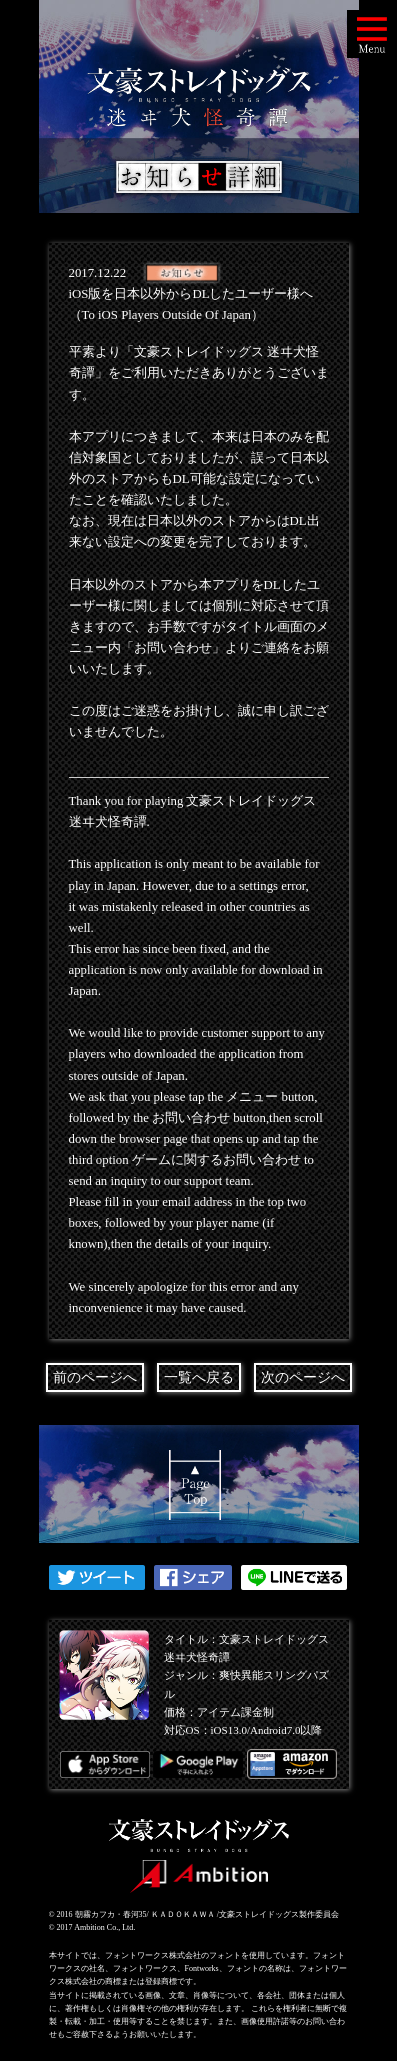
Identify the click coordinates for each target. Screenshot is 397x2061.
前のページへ (95, 1377)
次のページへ (303, 1377)
